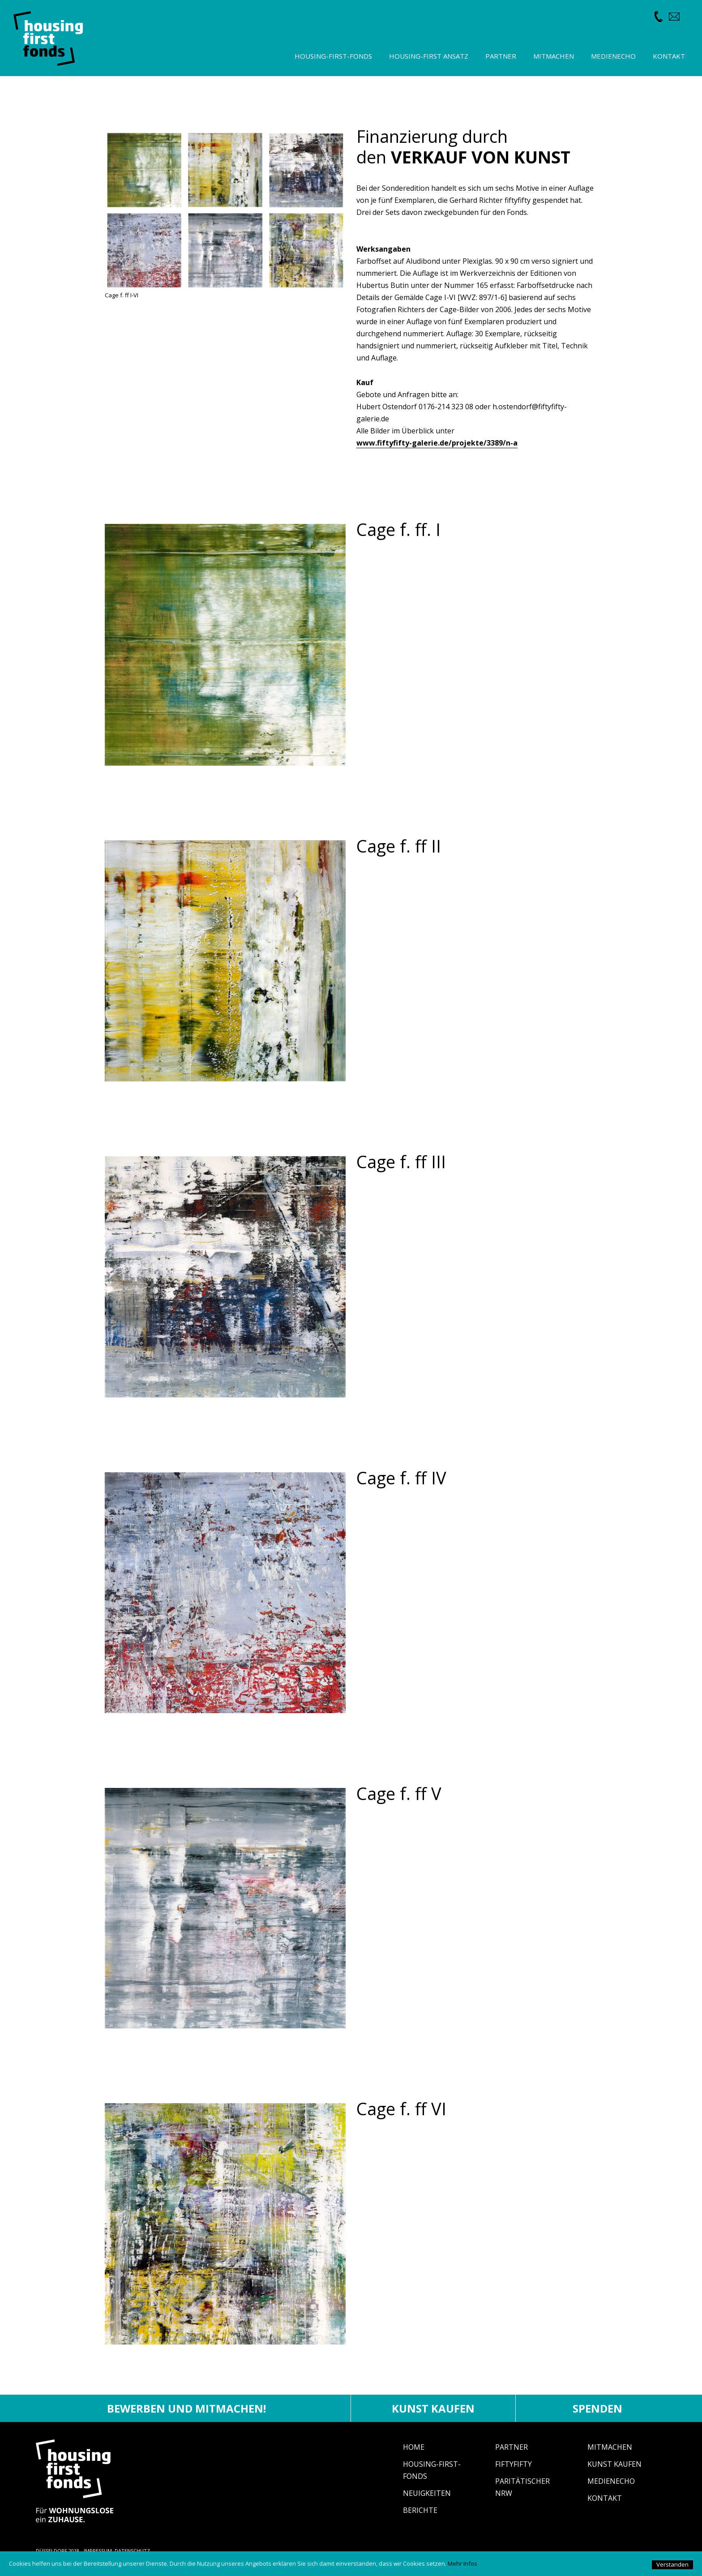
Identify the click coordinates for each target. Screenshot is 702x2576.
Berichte (420, 2510)
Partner (511, 2447)
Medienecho (611, 2481)
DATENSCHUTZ (132, 2550)
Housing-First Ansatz (428, 55)
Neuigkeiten (427, 2493)
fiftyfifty (513, 2464)
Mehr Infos (462, 2563)
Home (413, 2447)
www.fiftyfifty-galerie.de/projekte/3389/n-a (437, 443)
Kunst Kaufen (614, 2464)
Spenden (597, 2408)
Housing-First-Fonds (333, 55)
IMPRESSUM (98, 2550)
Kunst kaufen (433, 2408)
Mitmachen (609, 2447)
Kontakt (604, 2498)
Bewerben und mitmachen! (186, 2408)
